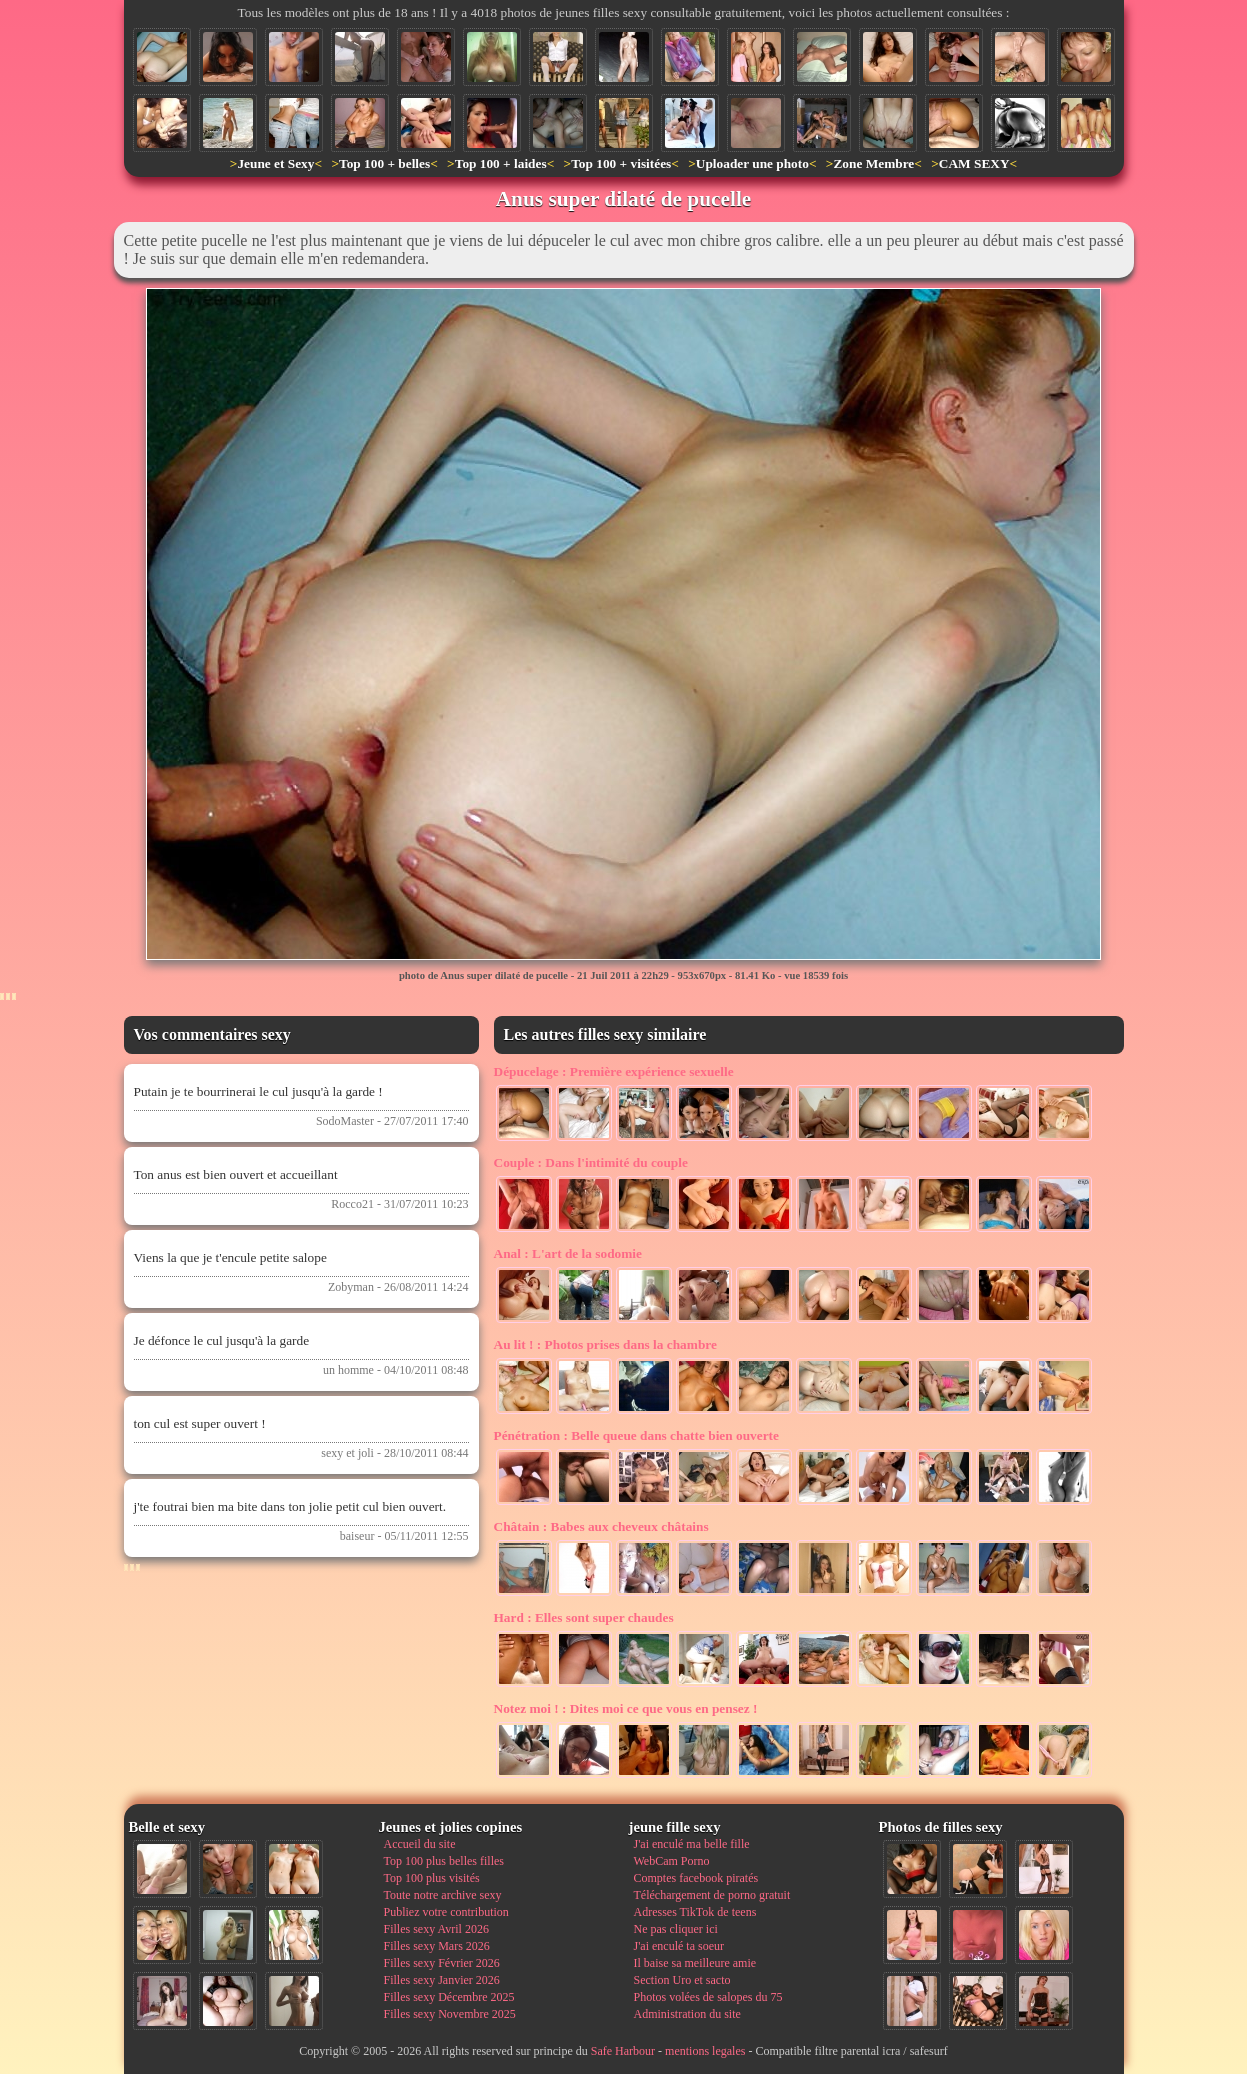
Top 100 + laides (501, 163)
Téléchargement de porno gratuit (712, 1895)
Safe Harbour (623, 2051)
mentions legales (705, 2051)
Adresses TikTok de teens (695, 1912)
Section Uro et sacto (682, 1980)
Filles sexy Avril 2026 (436, 1929)
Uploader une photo (752, 163)
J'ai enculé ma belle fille (692, 1844)
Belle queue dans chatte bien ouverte (636, 1435)
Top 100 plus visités (432, 1878)
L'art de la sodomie (568, 1253)
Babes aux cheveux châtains (601, 1526)
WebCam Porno (672, 1861)
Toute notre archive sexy (443, 1895)
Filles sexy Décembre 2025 (449, 1997)
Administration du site (687, 2014)
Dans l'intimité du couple (591, 1162)
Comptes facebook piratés (696, 1878)
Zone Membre (873, 163)
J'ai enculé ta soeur (679, 1946)
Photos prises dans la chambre (605, 1344)
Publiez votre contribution (446, 1912)
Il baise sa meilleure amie (695, 1963)
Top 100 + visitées (621, 163)
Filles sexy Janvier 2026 (442, 1980)
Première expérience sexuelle (614, 1071)
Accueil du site (420, 1844)
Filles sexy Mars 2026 (437, 1946)
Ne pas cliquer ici (676, 1929)
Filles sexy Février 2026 (442, 1963)
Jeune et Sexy (275, 163)
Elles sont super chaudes (584, 1617)
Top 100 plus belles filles (444, 1861)
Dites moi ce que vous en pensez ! (626, 1708)
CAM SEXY (974, 163)
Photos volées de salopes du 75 (708, 1997)
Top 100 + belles (384, 163)
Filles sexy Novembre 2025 (450, 2014)
